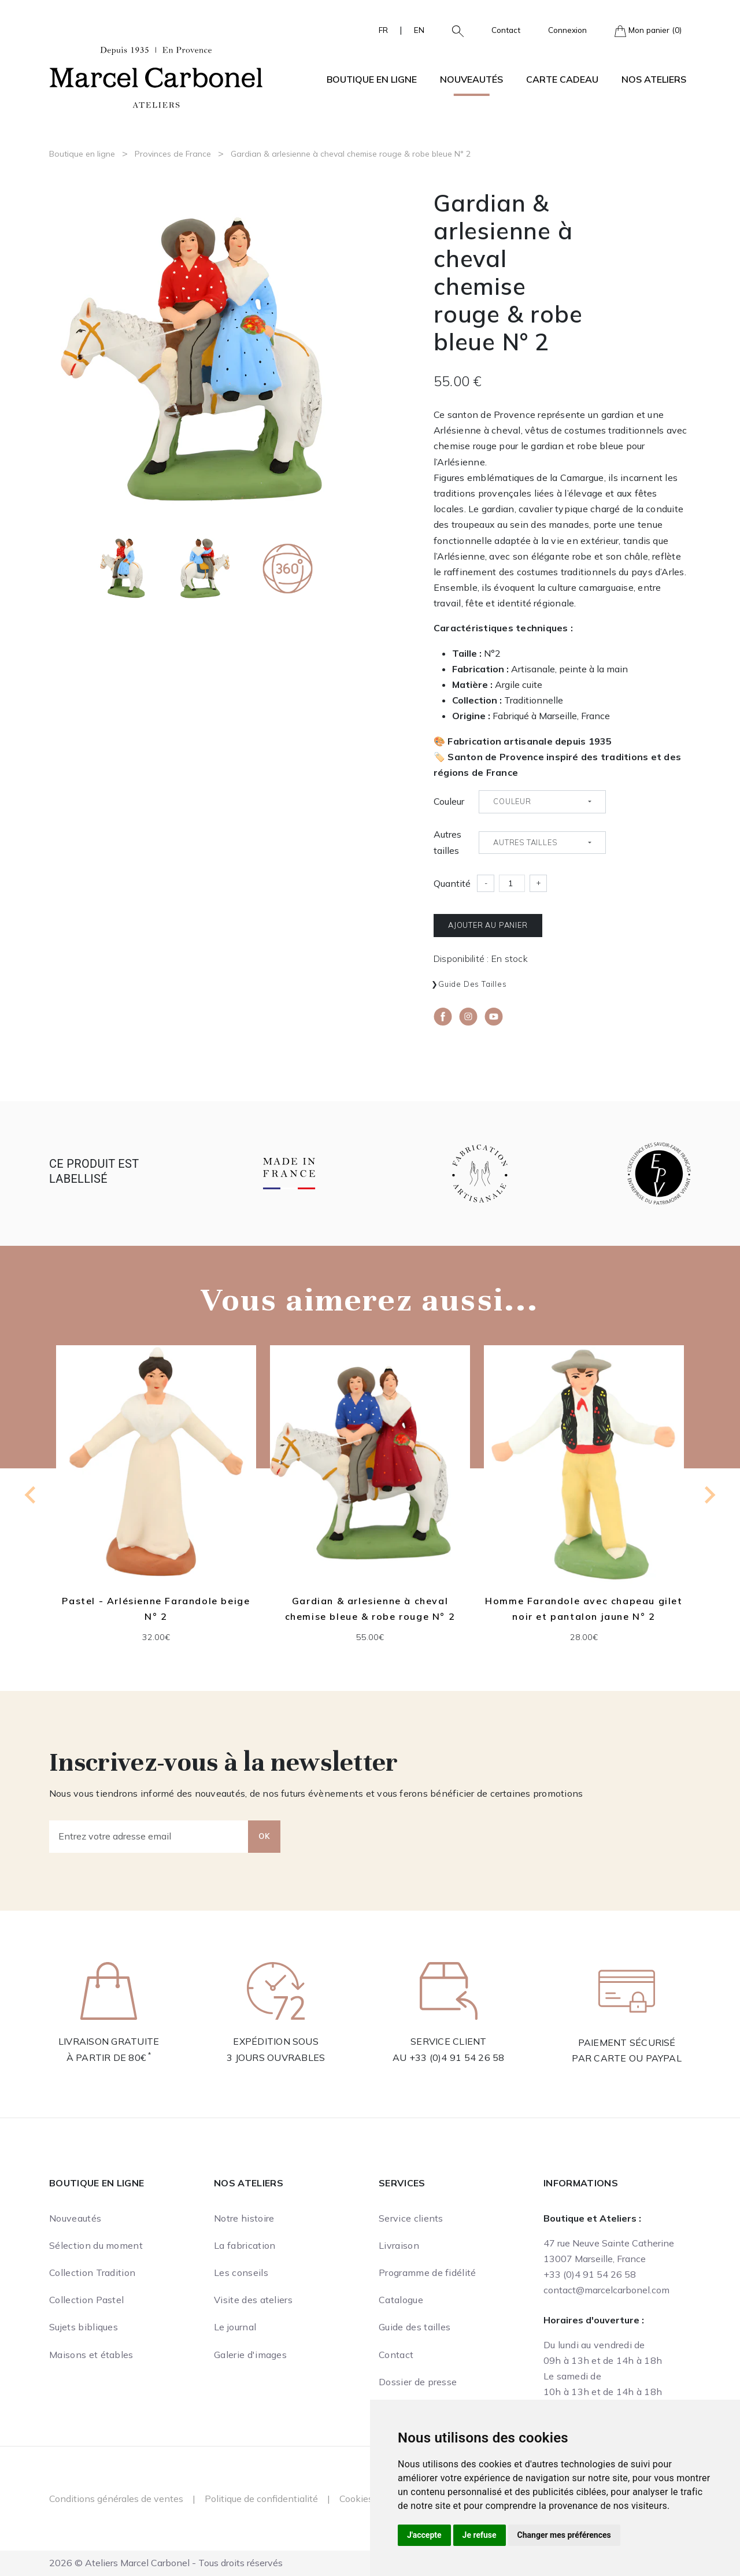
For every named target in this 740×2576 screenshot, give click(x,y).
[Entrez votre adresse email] (149, 1836)
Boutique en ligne (82, 154)
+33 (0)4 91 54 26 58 (457, 2057)
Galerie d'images (250, 2354)
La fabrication (244, 2245)
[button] (453, 30)
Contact (505, 30)
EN (419, 30)
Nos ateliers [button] (653, 79)
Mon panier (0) (648, 31)
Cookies (356, 2498)
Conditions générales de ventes (116, 2498)
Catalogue (401, 2299)
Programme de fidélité (427, 2272)
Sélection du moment (96, 2245)
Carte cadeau (562, 79)
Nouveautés (471, 79)
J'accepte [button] (424, 2535)
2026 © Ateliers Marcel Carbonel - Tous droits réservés (166, 2562)
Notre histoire (244, 2218)
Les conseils (241, 2272)
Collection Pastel (86, 2299)
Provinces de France (173, 154)
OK (264, 1836)
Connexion (567, 30)
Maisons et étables (91, 2354)
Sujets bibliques (83, 2327)
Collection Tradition (92, 2272)
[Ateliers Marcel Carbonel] (156, 75)
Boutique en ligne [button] (372, 79)
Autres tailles (447, 842)
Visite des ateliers (253, 2299)
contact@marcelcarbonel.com (606, 2290)
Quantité (452, 883)
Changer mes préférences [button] (564, 2535)
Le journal (235, 2327)
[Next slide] (709, 1495)
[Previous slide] (31, 1495)
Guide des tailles (472, 984)
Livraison (399, 2245)
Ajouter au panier (488, 925)
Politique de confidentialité (261, 2498)
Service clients (411, 2218)
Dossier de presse (418, 2382)
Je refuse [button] (479, 2535)
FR (383, 30)
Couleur (449, 801)
